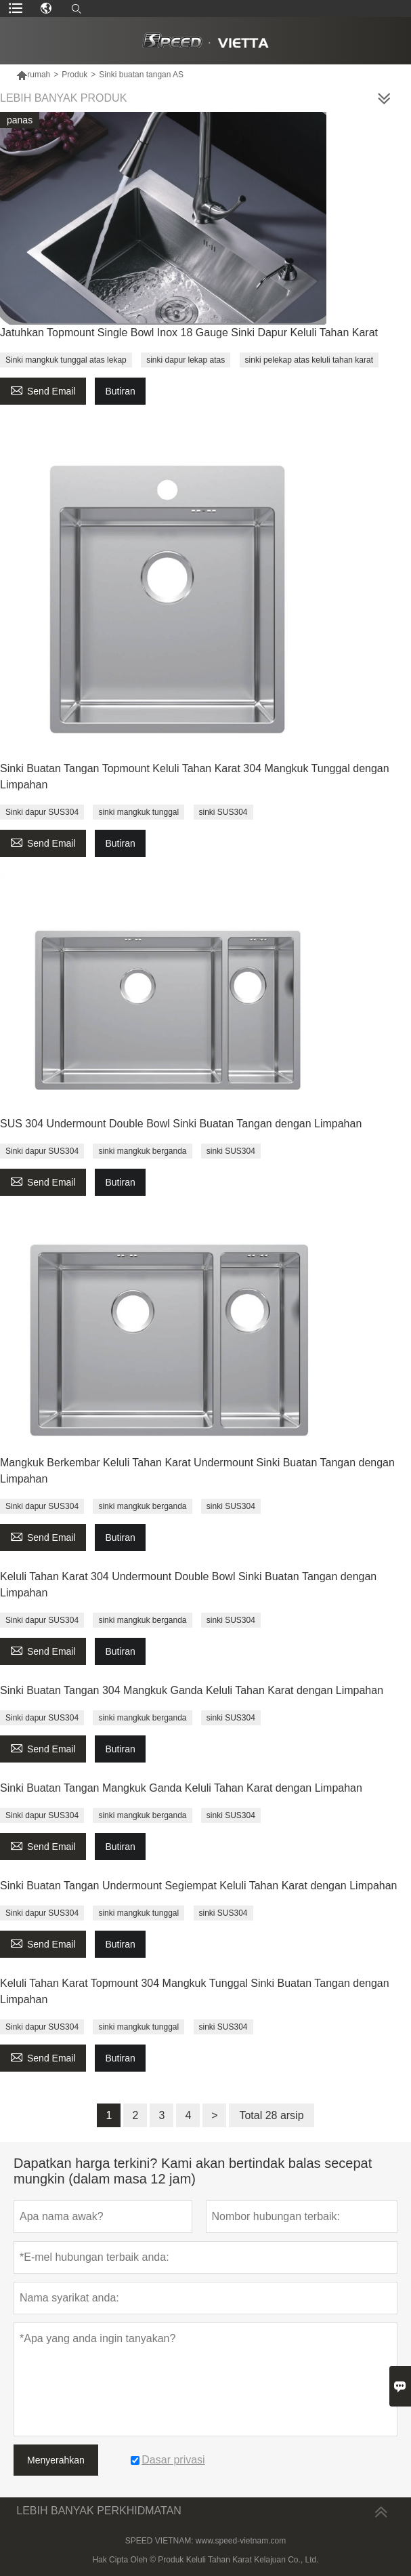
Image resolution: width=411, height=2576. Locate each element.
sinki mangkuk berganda (142, 1151)
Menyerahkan (56, 2460)
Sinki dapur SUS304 (42, 812)
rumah (33, 74)
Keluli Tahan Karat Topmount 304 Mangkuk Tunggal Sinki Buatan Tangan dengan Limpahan (194, 1991)
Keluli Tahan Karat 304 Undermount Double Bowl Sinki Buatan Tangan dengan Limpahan (188, 1584)
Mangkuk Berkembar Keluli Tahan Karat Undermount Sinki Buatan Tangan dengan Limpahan (197, 1471)
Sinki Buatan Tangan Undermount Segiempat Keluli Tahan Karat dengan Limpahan (198, 1885)
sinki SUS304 (223, 812)
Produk (74, 74)
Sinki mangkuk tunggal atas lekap (66, 360)
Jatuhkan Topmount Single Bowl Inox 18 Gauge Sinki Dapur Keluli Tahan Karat (189, 332)
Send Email (43, 389)
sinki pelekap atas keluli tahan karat (309, 360)
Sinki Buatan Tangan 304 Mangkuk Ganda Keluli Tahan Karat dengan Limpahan (191, 1690)
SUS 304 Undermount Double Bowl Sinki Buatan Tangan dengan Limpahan (181, 1123)
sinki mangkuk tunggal (138, 812)
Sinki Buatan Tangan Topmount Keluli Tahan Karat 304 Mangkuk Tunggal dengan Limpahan (194, 776)
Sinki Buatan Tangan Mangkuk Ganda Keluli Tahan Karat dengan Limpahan (181, 1788)
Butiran (120, 391)
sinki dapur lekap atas (185, 360)
